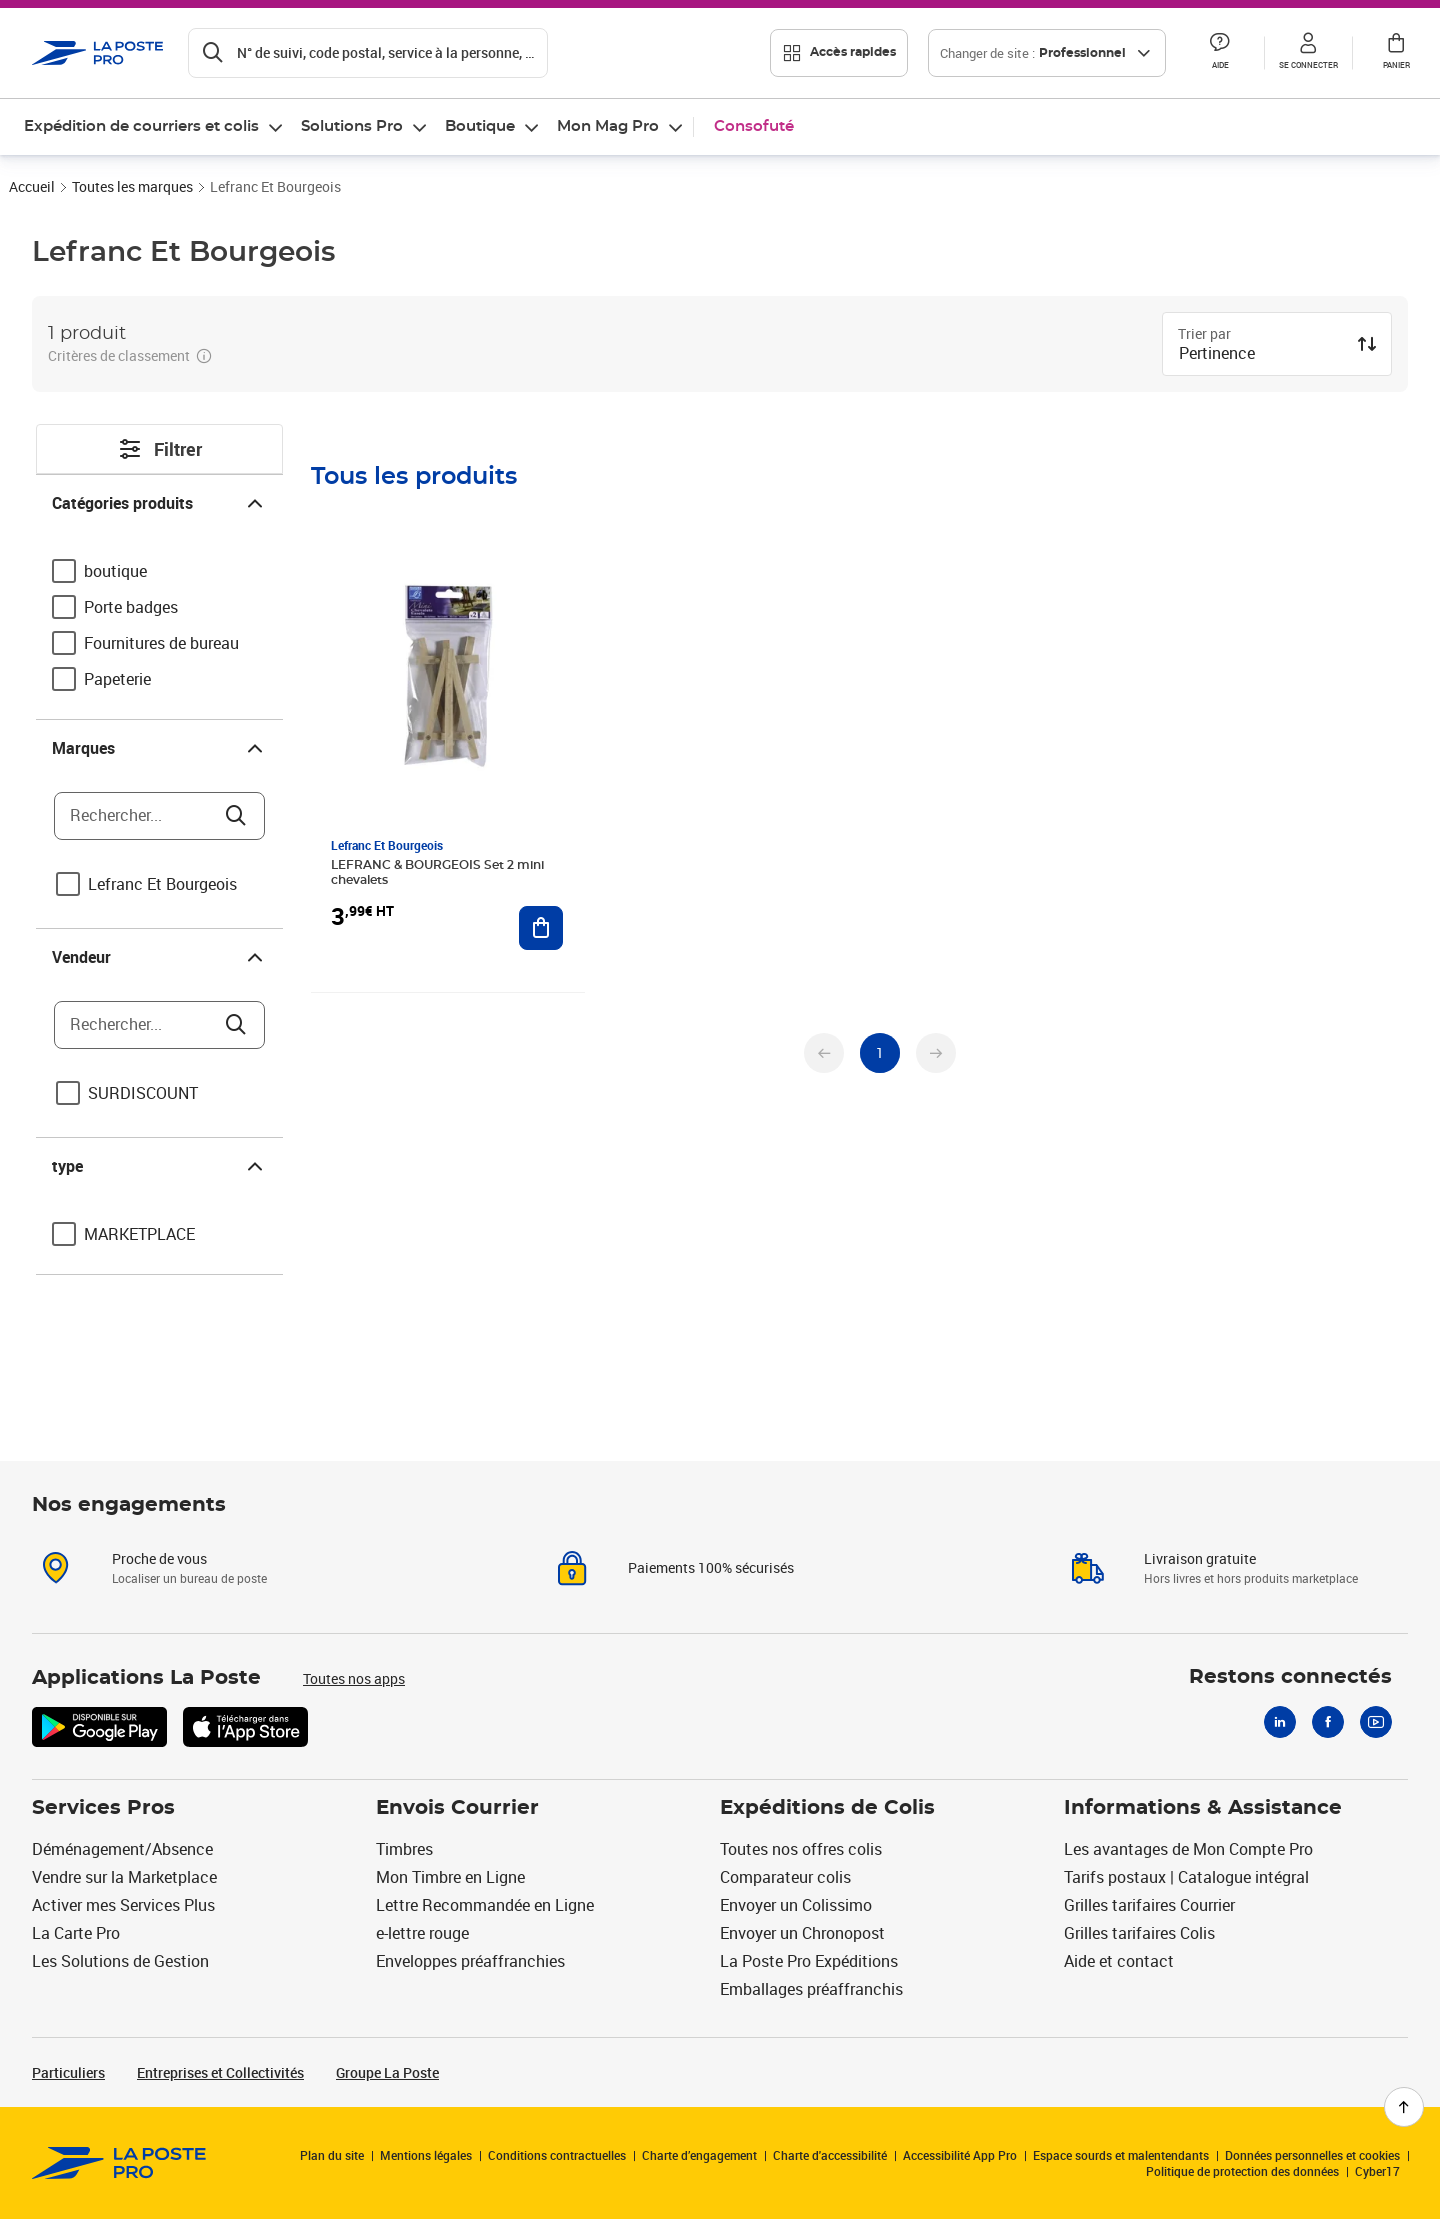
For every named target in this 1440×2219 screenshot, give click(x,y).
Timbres (404, 1849)
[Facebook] (1328, 1722)
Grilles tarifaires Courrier (1149, 1905)
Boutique (480, 126)
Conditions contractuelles (557, 2155)
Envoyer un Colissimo (796, 1905)
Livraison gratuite (1200, 1558)
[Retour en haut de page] (1404, 2107)
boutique (115, 571)
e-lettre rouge (422, 1933)
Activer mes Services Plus (123, 1905)
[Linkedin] (1280, 1722)
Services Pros (103, 1808)
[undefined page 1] (880, 1053)
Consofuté (754, 126)
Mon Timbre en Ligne (450, 1877)
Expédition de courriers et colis (141, 126)
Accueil (32, 186)
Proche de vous (159, 1558)
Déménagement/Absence (122, 1849)
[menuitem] (154, 127)
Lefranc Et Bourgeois (162, 884)
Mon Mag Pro (608, 126)
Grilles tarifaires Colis (1139, 1933)
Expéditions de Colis (827, 1808)
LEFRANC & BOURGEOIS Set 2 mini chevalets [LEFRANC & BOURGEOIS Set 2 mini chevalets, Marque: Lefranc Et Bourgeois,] (437, 872)
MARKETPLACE (139, 1234)
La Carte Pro (76, 1933)
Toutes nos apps (354, 1678)
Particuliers (68, 2072)
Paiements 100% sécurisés (711, 1567)
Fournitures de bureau (161, 643)
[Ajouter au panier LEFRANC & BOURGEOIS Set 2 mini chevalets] (541, 928)
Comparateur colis (785, 1877)
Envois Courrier (457, 1808)
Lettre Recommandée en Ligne (485, 1905)
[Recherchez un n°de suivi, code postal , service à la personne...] (368, 53)
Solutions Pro (352, 126)
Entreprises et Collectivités (220, 2072)
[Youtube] (1376, 1722)
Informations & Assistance (1203, 1808)
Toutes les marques (132, 186)
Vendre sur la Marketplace (124, 1877)
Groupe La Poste (387, 2072)
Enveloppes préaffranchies (470, 1961)
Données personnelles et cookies (1312, 2155)
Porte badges (131, 607)
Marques (159, 748)
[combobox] (1261, 355)
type (159, 1166)
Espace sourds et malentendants (1121, 2155)
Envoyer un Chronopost (802, 1933)
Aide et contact (1119, 1961)
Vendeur (159, 957)
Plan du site (332, 2155)
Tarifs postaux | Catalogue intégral (1186, 1877)
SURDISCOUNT (143, 1093)
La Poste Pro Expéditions (809, 1961)
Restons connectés (1290, 1677)
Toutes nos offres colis (801, 1849)
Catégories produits (159, 503)
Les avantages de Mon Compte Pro (1188, 1849)
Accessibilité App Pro (960, 2155)
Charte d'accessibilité (830, 2155)
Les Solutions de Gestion (120, 1961)
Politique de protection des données (1242, 2171)
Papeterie (117, 679)
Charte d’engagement (699, 2155)
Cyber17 (1377, 2171)
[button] (1220, 53)
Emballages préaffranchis (811, 1989)
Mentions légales (426, 2155)
